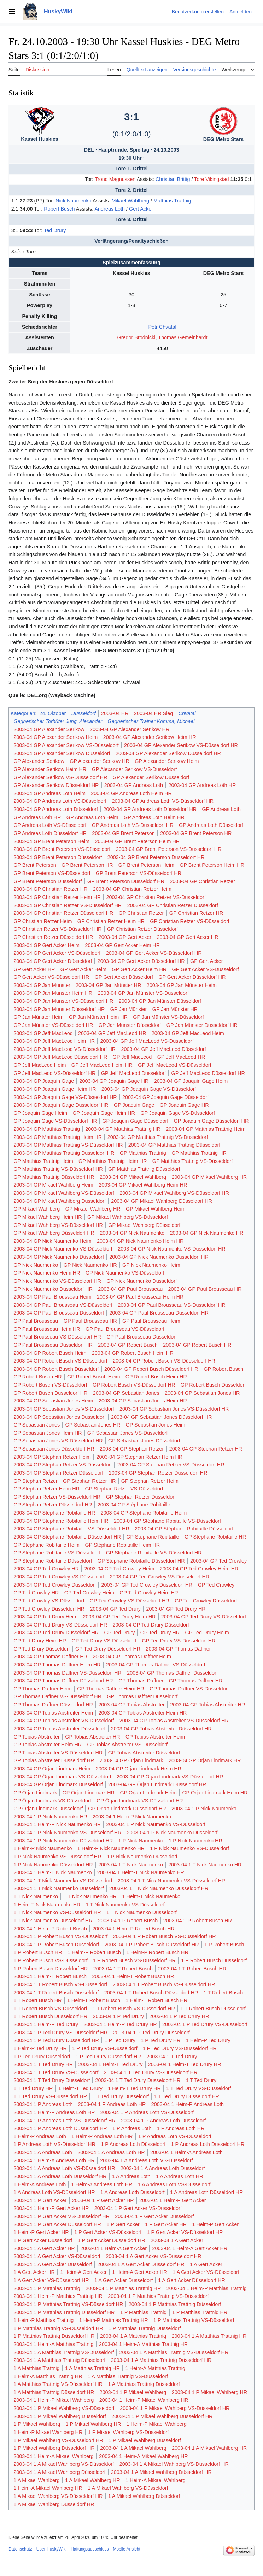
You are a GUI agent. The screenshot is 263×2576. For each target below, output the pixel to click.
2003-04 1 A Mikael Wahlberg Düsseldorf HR (161, 2472)
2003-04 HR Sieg (153, 713)
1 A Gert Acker (206, 2264)
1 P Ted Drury (119, 2040)
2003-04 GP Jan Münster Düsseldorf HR (59, 1009)
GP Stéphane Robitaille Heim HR (122, 1545)
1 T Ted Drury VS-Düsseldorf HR (50, 2096)
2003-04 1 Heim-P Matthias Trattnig (206, 2288)
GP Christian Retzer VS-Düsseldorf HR (57, 929)
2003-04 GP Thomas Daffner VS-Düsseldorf (155, 1665)
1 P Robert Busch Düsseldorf (213, 1960)
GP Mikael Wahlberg (36, 1209)
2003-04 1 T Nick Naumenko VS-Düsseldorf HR (171, 1880)
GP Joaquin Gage (134, 1105)
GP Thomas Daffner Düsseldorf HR (53, 1704)
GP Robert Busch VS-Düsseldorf (50, 1385)
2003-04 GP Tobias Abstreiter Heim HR (143, 1713)
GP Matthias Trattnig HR (199, 1153)
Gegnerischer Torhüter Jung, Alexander (57, 721)
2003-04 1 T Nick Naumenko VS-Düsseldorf (62, 1880)
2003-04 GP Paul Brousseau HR (205, 1289)
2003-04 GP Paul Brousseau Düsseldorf (58, 1313)
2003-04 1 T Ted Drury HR (43, 2064)
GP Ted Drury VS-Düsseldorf (104, 1640)
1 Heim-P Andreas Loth (39, 2136)
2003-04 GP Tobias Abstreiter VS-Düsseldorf (63, 1720)
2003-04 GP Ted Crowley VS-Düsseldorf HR (160, 1577)
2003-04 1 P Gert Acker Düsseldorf (154, 2216)
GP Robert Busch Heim (93, 1377)
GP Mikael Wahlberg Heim (156, 1209)
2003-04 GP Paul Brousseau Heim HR (140, 1297)
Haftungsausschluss (90, 2549)
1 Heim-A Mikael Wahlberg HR (47, 2488)
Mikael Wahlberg (130, 201)
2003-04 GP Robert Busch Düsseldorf (56, 1369)
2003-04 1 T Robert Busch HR (192, 1968)
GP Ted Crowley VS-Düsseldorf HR (129, 1601)
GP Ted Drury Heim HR (39, 1640)
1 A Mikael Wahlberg (36, 2480)
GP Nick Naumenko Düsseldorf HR (53, 1289)
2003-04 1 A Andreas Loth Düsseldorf (163, 2168)
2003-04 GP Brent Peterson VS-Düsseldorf (61, 849)
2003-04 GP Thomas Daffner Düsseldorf (172, 1673)
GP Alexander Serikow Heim (167, 761)
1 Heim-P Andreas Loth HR (102, 2136)
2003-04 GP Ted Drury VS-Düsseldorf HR (60, 1625)
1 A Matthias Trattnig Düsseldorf (144, 2384)
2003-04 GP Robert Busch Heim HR (133, 1353)
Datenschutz (20, 2549)
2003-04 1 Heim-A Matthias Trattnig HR (143, 2344)
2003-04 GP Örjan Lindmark (131, 1760)
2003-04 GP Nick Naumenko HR (207, 1233)
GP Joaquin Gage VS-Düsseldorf (177, 1113)
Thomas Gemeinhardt (182, 337)
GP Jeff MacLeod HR (181, 1057)
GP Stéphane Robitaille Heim (46, 1545)
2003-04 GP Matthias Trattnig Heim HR (57, 1137)
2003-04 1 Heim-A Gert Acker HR (190, 2248)
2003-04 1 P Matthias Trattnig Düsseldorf (175, 2304)
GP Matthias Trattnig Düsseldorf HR (53, 1177)
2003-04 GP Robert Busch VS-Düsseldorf (60, 1361)
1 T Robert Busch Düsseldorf (212, 2008)
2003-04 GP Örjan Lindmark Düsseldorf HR (157, 1784)
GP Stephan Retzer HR (89, 1481)
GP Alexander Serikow (38, 761)
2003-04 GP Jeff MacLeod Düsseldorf (163, 1049)
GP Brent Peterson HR (87, 865)
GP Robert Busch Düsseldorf (213, 1385)
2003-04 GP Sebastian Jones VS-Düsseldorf (63, 1409)
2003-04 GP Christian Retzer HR (50, 889)
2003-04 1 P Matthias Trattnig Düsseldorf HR (64, 2312)
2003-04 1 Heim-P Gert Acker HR (51, 2208)
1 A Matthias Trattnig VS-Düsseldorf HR (58, 2384)
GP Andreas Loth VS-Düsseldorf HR (133, 825)
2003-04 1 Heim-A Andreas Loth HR (54, 2160)
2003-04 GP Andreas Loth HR (202, 785)
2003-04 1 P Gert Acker (39, 2200)
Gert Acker (141, 209)
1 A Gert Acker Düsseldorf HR (191, 2280)
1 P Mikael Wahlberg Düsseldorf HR (54, 2448)
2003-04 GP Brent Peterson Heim (51, 841)
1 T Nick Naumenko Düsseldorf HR (52, 1920)
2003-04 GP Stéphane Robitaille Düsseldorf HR (67, 1537)
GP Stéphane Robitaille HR (215, 1537)
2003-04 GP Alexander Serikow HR (129, 729)
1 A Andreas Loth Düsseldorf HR (206, 2192)
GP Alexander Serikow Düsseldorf (151, 777)
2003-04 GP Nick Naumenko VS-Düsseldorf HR (171, 1249)
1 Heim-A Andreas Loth (39, 2184)
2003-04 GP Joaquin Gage (43, 1081)
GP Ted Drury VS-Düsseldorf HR (178, 1640)
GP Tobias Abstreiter (36, 1737)
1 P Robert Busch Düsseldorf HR (50, 1968)
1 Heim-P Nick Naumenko (42, 1848)
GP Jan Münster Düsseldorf (130, 1025)
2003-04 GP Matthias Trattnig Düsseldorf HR (63, 1153)
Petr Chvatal (162, 327)
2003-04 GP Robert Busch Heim (49, 1353)
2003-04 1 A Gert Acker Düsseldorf (52, 2264)
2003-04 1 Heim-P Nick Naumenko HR (57, 1824)
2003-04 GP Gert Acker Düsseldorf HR (141, 961)
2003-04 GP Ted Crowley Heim (119, 1568)
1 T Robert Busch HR (37, 2000)
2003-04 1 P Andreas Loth (42, 2104)
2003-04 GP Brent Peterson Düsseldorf (57, 857)
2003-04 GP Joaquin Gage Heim (191, 1081)
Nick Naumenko (73, 201)
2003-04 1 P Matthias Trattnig (46, 2288)
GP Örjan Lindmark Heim (148, 1792)
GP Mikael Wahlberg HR (93, 1209)
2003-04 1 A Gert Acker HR (44, 2248)
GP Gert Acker (206, 961)
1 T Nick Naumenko (35, 1896)
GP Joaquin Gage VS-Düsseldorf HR (55, 1121)
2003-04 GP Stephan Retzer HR (205, 1449)
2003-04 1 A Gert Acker (177, 2240)
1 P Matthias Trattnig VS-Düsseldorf (193, 2320)
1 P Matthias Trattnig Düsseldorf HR (53, 2336)
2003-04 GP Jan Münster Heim (182, 985)
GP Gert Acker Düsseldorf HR (192, 977)
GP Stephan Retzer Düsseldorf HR (52, 1504)
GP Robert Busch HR (37, 1377)
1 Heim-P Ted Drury (208, 2040)
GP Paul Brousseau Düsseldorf (141, 1337)
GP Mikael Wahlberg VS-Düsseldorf (127, 1217)
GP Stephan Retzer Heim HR (46, 1489)
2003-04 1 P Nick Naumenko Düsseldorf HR (63, 1840)
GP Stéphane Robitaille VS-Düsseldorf (56, 1552)
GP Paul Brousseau (35, 1321)
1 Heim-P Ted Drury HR (40, 2048)
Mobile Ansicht (126, 2549)
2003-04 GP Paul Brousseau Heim (52, 1297)
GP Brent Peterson (34, 865)
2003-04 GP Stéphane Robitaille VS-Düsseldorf (167, 1521)
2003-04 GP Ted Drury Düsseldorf (151, 1625)
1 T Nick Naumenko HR (90, 1896)
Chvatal (187, 713)
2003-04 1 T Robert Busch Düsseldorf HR (151, 1992)
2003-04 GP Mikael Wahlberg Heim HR (143, 1185)
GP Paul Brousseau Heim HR (46, 1329)
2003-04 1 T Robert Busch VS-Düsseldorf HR (164, 1984)
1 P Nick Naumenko (140, 1840)
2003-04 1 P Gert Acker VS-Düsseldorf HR (61, 2216)
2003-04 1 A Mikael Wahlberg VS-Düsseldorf (63, 2464)
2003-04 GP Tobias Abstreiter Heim (53, 1713)
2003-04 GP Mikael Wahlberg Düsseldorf (59, 1201)
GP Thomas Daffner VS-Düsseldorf (189, 1689)
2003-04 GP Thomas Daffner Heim (132, 1656)
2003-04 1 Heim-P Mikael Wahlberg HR (143, 2400)
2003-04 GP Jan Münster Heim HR (52, 993)
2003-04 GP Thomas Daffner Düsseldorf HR (63, 1680)
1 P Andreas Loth (131, 2128)
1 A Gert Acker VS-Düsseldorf (206, 2272)
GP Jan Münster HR (175, 1009)
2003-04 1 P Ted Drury (118, 2016)
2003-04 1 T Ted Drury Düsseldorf (51, 2080)
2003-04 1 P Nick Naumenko (203, 1808)
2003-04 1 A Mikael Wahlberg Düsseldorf (59, 2472)
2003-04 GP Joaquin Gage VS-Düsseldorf (148, 1089)
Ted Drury (55, 230)
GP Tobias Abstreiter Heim (155, 1737)
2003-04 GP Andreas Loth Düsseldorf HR (150, 809)
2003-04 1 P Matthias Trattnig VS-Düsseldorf (158, 2296)
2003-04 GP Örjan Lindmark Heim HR (138, 1768)
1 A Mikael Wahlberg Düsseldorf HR (53, 2504)
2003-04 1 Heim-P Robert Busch (50, 1928)
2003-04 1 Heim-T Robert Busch (50, 1976)
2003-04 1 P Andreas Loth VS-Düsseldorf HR (64, 2120)
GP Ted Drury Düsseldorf (41, 1649)
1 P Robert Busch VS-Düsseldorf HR (134, 1960)
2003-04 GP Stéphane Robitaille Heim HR (61, 1521)
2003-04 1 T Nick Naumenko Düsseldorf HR (158, 1888)
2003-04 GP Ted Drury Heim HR (119, 1616)
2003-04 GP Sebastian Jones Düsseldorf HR (161, 1417)
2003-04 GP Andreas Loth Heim (49, 793)
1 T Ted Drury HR (33, 2088)
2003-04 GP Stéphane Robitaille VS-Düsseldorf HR (71, 1528)
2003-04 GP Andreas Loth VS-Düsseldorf (59, 801)
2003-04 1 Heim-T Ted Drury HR (184, 2064)
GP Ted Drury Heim (207, 1632)
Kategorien (23, 713)
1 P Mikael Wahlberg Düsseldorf (145, 2440)
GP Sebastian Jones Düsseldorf (144, 1440)
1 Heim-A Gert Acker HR (139, 2272)
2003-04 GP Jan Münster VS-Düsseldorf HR (63, 1001)
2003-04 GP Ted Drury (115, 1609)
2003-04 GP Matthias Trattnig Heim (205, 1129)
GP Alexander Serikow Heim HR (49, 769)
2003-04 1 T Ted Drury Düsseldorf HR (138, 2080)
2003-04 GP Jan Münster (41, 985)
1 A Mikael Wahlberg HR (92, 2480)
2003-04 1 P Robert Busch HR (197, 1920)
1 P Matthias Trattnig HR (200, 2312)
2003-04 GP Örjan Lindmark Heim (51, 1768)
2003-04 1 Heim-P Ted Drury (45, 2024)
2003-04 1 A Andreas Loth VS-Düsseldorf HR (64, 2168)
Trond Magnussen (115, 179)
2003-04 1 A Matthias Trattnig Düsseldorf (59, 2360)
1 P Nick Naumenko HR (195, 1840)
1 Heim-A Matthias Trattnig (155, 2368)
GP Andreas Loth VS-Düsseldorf (49, 825)
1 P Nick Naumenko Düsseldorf (142, 1856)
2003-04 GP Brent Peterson (123, 833)
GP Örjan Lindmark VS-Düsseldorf (52, 1801)
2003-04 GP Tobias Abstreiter (131, 1704)
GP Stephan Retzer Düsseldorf (141, 1497)
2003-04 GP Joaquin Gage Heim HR (54, 1089)
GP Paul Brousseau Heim (151, 1321)
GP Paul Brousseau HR (90, 1321)
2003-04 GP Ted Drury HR (175, 1609)
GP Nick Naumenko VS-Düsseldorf (125, 1273)
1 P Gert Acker (122, 2224)
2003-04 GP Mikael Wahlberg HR (209, 1177)
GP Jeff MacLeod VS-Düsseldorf (174, 1065)
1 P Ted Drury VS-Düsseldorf (104, 2048)
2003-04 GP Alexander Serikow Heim (55, 737)
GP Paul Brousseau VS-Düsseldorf (125, 1329)
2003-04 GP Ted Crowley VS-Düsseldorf (58, 1577)
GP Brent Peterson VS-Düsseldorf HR (138, 873)
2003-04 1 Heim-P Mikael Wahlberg (53, 2400)
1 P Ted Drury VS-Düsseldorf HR (180, 2048)
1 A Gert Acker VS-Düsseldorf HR (51, 2280)
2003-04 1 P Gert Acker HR (103, 2200)
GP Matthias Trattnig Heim (43, 1161)
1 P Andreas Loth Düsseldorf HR (208, 2144)
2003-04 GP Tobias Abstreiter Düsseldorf (59, 1728)
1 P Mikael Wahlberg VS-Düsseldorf (128, 2432)
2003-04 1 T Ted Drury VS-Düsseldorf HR (151, 2072)
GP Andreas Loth (221, 809)
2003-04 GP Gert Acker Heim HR (122, 945)
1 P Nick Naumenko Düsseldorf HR (53, 1865)
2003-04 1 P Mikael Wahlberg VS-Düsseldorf (64, 2408)
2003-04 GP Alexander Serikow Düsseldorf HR (168, 753)
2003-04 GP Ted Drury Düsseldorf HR (56, 1632)
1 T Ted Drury (201, 2080)
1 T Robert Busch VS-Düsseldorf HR (134, 2008)
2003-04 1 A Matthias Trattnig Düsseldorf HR (161, 2360)
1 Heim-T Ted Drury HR (134, 2088)
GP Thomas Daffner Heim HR (110, 1689)
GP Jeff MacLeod (132, 1057)
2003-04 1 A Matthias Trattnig (133, 2336)
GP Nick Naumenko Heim (151, 1265)
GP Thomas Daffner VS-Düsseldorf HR (57, 1696)
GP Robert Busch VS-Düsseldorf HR (134, 1385)
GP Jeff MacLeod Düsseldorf (133, 1073)
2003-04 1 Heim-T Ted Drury (110, 2064)
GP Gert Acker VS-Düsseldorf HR (51, 977)
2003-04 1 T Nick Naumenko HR (204, 1865)
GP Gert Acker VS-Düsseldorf (205, 969)
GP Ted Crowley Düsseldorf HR (48, 1609)
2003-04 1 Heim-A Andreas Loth (186, 2152)
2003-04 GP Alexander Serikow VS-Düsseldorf (65, 745)
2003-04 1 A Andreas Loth (42, 2152)
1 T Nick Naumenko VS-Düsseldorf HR (57, 1912)
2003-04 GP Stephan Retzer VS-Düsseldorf (62, 1465)
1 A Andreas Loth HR (179, 2176)
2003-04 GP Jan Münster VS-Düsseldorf (143, 993)
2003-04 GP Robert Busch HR (197, 1345)
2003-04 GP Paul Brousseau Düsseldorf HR (159, 1313)
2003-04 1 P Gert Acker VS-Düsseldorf (138, 2208)
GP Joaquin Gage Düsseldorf (135, 1121)
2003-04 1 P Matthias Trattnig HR (123, 2288)
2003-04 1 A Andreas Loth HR (111, 2152)
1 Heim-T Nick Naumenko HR (46, 1904)
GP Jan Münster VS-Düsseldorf (168, 1017)
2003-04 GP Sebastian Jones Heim (53, 1401)
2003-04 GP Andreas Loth (133, 785)
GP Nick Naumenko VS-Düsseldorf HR (57, 1281)
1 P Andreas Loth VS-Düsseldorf (174, 2136)
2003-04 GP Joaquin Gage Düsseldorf (165, 1097)
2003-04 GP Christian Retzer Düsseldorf (172, 905)
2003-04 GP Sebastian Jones (126, 1393)
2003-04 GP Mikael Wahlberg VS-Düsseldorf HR (174, 1193)
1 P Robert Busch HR (37, 1952)
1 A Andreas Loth (131, 2176)
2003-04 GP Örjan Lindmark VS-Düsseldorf (62, 1777)
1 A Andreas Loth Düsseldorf (132, 2192)
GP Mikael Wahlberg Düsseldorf (144, 1225)
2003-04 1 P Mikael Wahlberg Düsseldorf (59, 2416)
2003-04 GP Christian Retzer (202, 881)
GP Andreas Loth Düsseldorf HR (50, 833)
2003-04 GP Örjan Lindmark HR (205, 1760)
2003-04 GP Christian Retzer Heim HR (57, 897)
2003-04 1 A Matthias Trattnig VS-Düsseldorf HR (174, 2352)
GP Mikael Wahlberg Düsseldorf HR (53, 1233)
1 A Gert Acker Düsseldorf (123, 2280)
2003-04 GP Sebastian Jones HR (202, 1393)
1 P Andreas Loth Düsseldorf (133, 2144)
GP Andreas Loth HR (37, 817)
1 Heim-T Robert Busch (93, 2000)
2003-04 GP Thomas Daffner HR (50, 1656)
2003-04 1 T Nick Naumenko (130, 1865)
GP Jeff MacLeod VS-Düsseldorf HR (54, 1073)
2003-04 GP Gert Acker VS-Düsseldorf (56, 953)
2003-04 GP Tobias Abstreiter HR (207, 1704)
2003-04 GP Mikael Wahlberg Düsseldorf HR (161, 1201)
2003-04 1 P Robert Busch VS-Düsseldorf (60, 1936)
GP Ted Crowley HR (36, 1592)
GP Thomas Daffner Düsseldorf (142, 1696)
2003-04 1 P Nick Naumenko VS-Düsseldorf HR (67, 1832)
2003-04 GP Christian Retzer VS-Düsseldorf (155, 897)
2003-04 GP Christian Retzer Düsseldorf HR (63, 913)
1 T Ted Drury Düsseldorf (121, 2096)
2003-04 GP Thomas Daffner (178, 1649)
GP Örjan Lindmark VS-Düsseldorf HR (140, 1801)
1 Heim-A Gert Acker (83, 2272)
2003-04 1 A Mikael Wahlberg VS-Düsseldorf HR (174, 2464)
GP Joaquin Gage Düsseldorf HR (211, 1121)
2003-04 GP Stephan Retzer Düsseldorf (58, 1473)
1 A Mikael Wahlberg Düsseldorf (144, 2496)
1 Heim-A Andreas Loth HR (102, 2184)
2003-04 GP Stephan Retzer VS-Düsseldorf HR (170, 1465)
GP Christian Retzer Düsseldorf (142, 929)
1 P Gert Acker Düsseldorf (42, 2240)
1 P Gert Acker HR (166, 2224)
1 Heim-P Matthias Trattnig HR (113, 2320)
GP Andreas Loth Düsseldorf (211, 825)
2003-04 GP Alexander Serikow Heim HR (149, 737)
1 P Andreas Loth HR (181, 2128)
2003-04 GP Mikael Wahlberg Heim (53, 1185)
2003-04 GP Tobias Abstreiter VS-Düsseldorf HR (174, 1720)
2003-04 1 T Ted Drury (171, 2056)
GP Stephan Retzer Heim (150, 1481)
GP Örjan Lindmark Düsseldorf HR (127, 1808)
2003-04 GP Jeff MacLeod (42, 1033)
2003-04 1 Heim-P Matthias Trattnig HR (58, 2296)
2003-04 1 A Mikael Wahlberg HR (209, 2448)
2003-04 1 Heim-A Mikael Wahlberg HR (143, 2456)
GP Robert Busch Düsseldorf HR (50, 1393)
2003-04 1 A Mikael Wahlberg (133, 2448)
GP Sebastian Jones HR (93, 1425)
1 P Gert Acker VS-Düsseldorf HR (185, 2232)
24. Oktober (52, 713)
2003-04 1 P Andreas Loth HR (112, 2104)
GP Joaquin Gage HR (184, 1105)
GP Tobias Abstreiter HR (92, 1737)
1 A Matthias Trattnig (36, 2368)
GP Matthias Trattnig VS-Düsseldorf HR (58, 1169)
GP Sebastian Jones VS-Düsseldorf (127, 1433)
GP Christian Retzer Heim (42, 921)
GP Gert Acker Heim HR (139, 969)
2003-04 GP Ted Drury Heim (45, 1616)
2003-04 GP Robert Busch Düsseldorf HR (151, 1369)
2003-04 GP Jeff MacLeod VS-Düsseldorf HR (64, 1049)
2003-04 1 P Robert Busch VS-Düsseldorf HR (164, 1936)
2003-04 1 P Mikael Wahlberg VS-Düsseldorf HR (174, 2408)
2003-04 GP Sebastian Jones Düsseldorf (59, 1417)
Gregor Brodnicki (136, 337)
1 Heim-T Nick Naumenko (151, 1896)
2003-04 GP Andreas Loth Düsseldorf (55, 809)
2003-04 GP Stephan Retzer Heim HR (139, 1457)
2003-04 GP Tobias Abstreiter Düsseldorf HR (161, 1728)
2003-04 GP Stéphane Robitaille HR (54, 1513)
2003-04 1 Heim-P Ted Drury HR (120, 2024)
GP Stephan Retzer (35, 1481)
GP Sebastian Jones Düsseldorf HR (53, 1449)
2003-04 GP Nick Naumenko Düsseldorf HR (158, 1257)
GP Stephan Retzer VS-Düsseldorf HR (56, 1497)
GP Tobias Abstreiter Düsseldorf (144, 1752)
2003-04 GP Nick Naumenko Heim (52, 1241)
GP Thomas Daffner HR (196, 1680)
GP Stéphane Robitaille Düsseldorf (52, 1561)
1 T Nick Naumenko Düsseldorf (141, 1912)
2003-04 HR (115, 713)
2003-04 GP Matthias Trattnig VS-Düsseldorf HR (68, 1145)
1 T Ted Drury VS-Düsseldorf (198, 2088)
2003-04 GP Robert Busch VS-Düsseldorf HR (164, 1361)
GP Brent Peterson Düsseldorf (47, 881)
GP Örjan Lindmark (35, 1792)
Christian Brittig (173, 179)
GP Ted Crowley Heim (89, 1592)
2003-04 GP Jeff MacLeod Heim (188, 1033)
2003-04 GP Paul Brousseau (130, 1289)
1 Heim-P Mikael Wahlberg (157, 2424)
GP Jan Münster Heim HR (98, 1017)
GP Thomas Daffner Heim (42, 1689)
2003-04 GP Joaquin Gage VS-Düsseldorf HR (65, 1097)
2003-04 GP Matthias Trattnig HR (122, 1129)
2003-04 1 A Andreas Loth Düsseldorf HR (59, 2176)
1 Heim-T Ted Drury (80, 2088)
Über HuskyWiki (51, 2549)
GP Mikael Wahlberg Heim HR (47, 1217)
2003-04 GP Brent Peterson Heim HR (137, 841)
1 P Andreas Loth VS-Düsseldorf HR (54, 2144)
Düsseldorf (83, 713)
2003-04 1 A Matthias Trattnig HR (208, 2336)
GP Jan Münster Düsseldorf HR (202, 1025)
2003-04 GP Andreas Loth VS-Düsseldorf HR (163, 801)
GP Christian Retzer (141, 913)
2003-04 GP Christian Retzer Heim (132, 889)
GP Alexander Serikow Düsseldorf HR (56, 785)
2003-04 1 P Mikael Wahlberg (133, 2392)
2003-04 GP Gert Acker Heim (46, 945)
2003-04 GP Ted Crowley (218, 1561)
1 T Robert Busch (223, 1992)
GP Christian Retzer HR (196, 913)
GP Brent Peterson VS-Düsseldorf (51, 873)
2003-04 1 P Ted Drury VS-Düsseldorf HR (60, 2032)
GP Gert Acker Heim (83, 969)
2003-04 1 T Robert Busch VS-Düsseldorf (60, 1984)
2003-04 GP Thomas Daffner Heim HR (56, 1665)
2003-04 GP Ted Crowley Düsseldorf (54, 1585)
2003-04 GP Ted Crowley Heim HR (199, 1568)
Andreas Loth (109, 209)
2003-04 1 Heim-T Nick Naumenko (52, 1872)
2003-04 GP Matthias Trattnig (46, 1129)
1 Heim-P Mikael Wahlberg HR (47, 2432)
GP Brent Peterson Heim (146, 865)
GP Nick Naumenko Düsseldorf (141, 1281)
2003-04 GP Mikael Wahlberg (133, 1177)
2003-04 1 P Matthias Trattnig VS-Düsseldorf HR (68, 2304)
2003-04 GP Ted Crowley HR (46, 1568)
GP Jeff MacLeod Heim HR (102, 1065)
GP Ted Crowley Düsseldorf (206, 1601)
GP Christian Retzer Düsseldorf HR (53, 937)
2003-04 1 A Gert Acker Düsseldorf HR (140, 2264)
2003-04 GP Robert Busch (128, 1345)
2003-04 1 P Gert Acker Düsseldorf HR (57, 2224)
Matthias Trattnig (172, 201)
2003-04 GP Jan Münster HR (108, 985)
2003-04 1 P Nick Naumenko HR (50, 1816)
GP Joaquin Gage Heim (40, 1113)
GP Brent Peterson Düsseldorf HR (125, 881)
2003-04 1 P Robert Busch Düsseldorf (56, 1944)
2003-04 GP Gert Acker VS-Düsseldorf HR (154, 953)
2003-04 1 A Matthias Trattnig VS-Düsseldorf (63, 2352)
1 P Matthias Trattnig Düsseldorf (145, 2328)
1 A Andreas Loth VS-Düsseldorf (174, 2184)
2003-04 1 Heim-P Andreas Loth (187, 2104)
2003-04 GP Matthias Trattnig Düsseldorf (174, 1145)
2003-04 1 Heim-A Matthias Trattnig (53, 2344)
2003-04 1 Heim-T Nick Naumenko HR (140, 1872)
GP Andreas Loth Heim (92, 817)
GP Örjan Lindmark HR (88, 1792)
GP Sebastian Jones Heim (156, 1425)
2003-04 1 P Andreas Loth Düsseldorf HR (60, 2128)
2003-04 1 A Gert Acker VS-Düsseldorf (56, 2256)
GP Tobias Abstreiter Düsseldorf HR (53, 1760)
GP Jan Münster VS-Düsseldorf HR (53, 1025)
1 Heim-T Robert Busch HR (156, 2000)
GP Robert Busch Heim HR (156, 1377)
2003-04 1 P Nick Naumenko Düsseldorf (172, 1832)
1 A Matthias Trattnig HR (92, 2368)
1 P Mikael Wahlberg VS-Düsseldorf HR (58, 2440)
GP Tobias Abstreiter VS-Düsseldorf (127, 1744)
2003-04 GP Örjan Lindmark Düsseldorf (58, 1784)
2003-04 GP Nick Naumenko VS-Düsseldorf (62, 1249)
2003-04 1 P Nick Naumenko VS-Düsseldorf (155, 1824)
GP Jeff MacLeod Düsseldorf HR (208, 1073)
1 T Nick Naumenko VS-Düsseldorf (125, 1904)
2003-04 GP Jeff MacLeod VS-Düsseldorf (146, 1041)
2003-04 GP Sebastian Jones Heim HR (143, 1401)
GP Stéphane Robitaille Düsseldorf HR (141, 1561)
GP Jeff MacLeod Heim (39, 1065)
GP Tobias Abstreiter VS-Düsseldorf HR (58, 1752)
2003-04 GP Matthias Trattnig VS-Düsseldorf (157, 1137)
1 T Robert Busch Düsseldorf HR (50, 2016)
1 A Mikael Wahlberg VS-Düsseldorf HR (58, 2496)
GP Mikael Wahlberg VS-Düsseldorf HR (58, 1225)
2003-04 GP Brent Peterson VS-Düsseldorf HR (169, 849)
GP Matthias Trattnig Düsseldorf (144, 1169)
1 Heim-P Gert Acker (215, 2224)
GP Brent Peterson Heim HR (212, 865)
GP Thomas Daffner (140, 1680)
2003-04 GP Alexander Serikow (48, 729)
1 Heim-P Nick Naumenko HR (111, 1848)
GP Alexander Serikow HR (99, 761)
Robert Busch (59, 209)
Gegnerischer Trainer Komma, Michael (150, 721)
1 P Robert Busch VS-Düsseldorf (50, 1960)
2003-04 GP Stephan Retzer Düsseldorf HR (158, 1473)
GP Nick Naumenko (35, 1265)
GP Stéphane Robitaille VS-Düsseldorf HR (154, 1552)
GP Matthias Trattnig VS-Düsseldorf (192, 1161)
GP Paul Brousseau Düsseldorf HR (53, 1345)
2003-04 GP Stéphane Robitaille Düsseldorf (184, 1528)
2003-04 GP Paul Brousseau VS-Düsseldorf (62, 1305)
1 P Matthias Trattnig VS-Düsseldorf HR (58, 2328)
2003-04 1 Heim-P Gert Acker (172, 2200)
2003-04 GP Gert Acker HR (187, 937)
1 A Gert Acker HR (34, 2272)
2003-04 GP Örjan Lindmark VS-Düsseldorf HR (170, 1777)
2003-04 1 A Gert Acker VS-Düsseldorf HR (153, 2256)
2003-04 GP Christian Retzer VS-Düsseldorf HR (67, 905)
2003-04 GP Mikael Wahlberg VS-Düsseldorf (63, 1193)
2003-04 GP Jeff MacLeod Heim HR (54, 1041)
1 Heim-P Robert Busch (94, 1952)
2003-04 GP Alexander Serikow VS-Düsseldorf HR (181, 745)
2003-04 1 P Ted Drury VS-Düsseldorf (204, 2024)
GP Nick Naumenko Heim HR (46, 1273)
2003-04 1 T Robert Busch (123, 1968)
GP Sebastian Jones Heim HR (47, 1433)
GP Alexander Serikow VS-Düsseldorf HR (60, 777)
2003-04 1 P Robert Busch (128, 1920)
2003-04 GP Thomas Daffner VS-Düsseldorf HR (67, 1673)
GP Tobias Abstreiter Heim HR (47, 1744)
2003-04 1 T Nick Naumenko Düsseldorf (58, 1888)
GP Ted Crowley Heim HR (148, 1592)
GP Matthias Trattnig (143, 1153)
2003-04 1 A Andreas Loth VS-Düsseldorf (146, 2160)
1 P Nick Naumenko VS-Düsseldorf (189, 1848)
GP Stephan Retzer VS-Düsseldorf (124, 1489)
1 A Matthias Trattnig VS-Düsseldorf (128, 2376)
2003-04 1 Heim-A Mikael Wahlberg (53, 2456)
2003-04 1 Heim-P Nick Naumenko (132, 1816)
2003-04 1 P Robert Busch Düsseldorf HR (152, 1944)
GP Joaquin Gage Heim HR (103, 1113)
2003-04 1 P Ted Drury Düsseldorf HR (56, 2040)
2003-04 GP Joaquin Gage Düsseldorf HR (61, 1105)
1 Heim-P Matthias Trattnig (43, 2320)
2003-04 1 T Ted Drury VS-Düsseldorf (55, 2072)
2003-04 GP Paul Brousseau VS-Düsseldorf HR (172, 1305)
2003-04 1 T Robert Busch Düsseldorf (56, 1992)
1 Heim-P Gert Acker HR (41, 2232)
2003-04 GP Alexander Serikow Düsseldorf (61, 753)
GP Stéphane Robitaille (152, 1537)
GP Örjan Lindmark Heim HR (214, 1792)
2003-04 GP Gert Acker (125, 937)
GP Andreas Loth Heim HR (154, 817)
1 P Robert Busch (224, 1944)
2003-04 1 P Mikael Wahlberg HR (209, 2392)
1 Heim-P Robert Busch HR (157, 1952)
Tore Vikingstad (211, 179)
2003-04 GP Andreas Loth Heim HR (131, 793)
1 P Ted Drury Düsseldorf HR (108, 2056)
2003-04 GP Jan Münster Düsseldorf (160, 1001)
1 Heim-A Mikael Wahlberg (155, 2480)
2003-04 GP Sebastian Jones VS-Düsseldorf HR (174, 1409)
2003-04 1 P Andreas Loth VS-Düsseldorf (147, 2112)
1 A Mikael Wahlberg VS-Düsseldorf (128, 2488)
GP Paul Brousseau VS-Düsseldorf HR (57, 1337)
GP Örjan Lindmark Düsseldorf (48, 1808)
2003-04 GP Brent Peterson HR (196, 833)
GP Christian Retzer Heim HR (111, 921)
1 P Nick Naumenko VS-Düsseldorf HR (57, 1856)
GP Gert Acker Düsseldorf (124, 977)
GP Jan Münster (128, 1009)
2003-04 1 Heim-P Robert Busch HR (133, 1928)
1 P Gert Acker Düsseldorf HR (111, 2240)
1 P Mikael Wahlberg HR (93, 2424)
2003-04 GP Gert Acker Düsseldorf (52, 961)
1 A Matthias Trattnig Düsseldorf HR (53, 2392)
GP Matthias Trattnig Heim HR (112, 1161)
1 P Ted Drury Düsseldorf (41, 2056)
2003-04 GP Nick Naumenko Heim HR (140, 1241)
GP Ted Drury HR (160, 1632)
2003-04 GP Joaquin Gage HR (114, 1081)
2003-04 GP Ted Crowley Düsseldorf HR (147, 1585)
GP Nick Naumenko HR (90, 1265)
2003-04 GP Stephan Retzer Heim (52, 1457)
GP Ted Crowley (216, 1585)
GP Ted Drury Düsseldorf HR (107, 1649)
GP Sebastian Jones (36, 1425)
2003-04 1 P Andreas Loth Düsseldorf (163, 2120)
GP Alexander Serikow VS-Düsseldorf (134, 769)
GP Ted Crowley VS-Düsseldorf (48, 1601)
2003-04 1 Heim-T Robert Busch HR (133, 1976)
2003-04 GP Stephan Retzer (132, 1449)
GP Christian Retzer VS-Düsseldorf (189, 921)
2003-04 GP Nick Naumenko (132, 1233)
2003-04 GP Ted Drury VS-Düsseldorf (203, 1616)
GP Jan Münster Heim (38, 1017)
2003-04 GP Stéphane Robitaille (134, 1504)
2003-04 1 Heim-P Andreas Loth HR (54, 2112)
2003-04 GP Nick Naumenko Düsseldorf (58, 1257)
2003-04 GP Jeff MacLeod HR (112, 1033)
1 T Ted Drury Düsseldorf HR (186, 2096)
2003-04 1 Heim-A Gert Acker (113, 2248)
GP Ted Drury (119, 1632)
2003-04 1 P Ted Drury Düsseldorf (151, 2032)
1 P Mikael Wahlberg (36, 2424)
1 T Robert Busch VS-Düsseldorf (50, 2008)
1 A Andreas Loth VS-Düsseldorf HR (54, 2192)
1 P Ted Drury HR (160, 2040)
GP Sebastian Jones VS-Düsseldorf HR (58, 1440)
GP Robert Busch (223, 1369)
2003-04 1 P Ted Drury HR (179, 2016)
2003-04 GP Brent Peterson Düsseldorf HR (156, 857)
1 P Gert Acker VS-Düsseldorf (107, 2232)
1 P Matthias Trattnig (143, 2312)
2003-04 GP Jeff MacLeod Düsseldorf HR (60, 1057)
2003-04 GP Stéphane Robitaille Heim (144, 1513)
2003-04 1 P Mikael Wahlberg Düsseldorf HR (161, 2416)
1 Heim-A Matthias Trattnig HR (47, 2376)
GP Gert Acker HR (34, 969)
